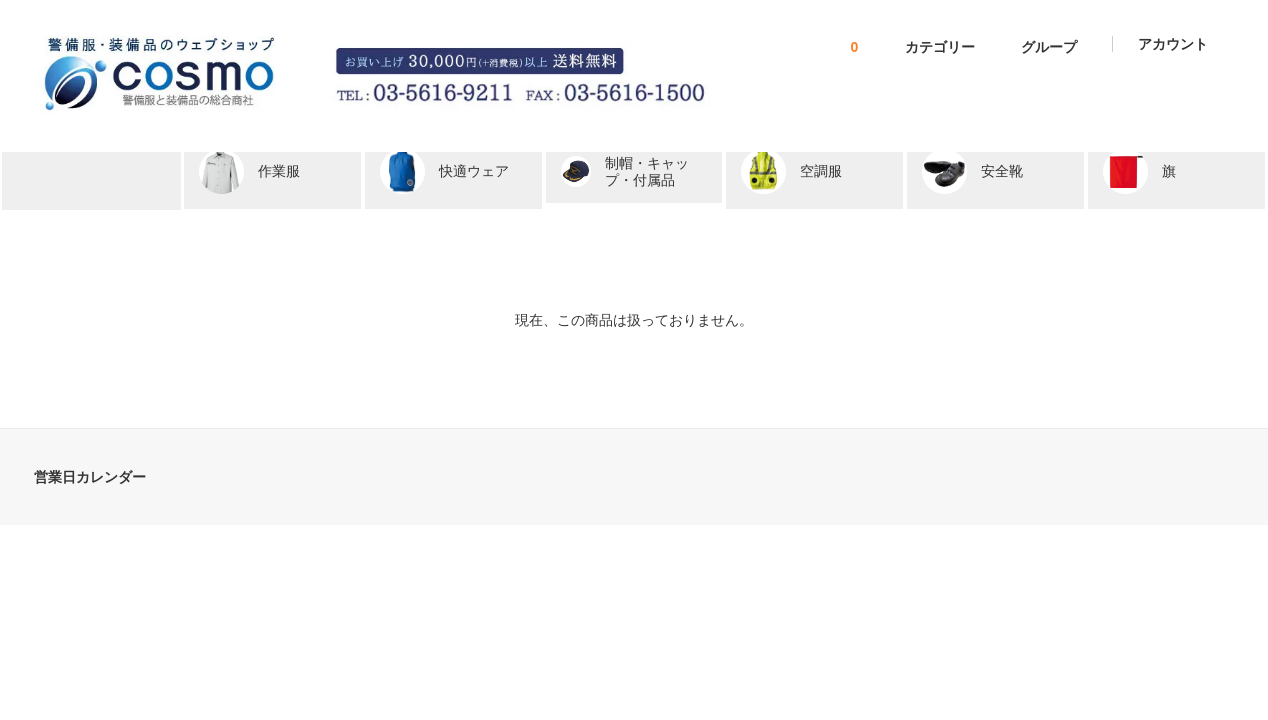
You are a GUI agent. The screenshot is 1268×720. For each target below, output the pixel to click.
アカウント (1173, 44)
